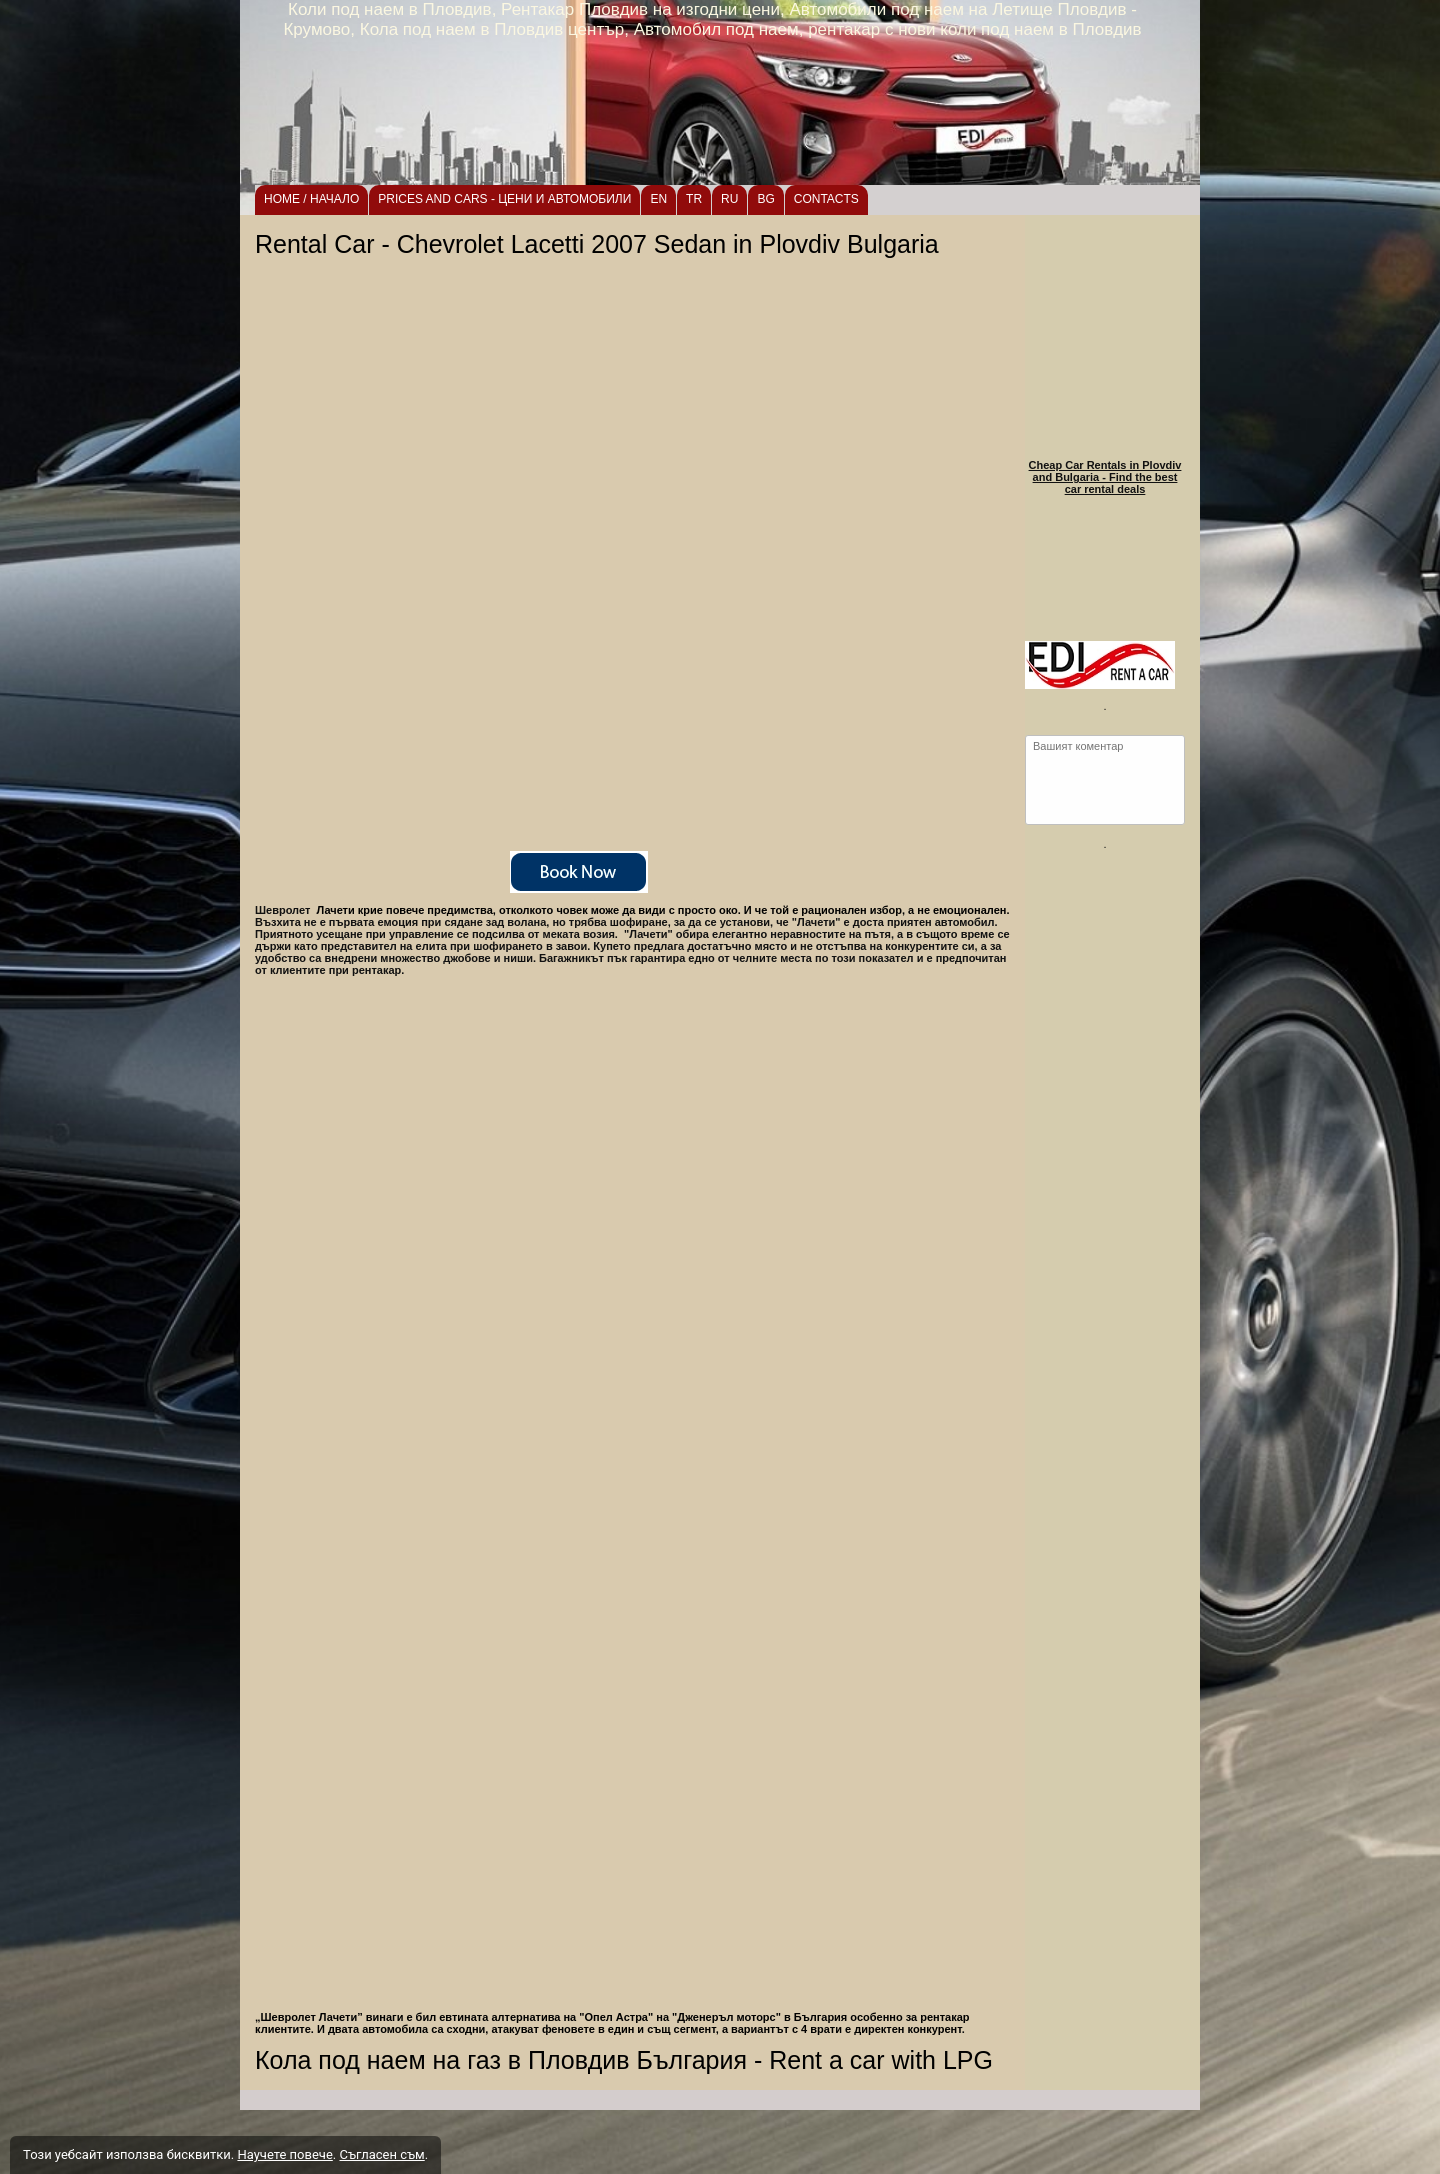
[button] (635, 1760)
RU (729, 199)
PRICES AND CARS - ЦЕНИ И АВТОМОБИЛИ (504, 199)
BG (765, 199)
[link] (635, 872)
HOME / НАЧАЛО (311, 199)
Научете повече (284, 2154)
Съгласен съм (381, 2154)
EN (658, 199)
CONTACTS (826, 199)
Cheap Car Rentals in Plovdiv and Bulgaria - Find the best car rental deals (1105, 477)
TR (694, 199)
